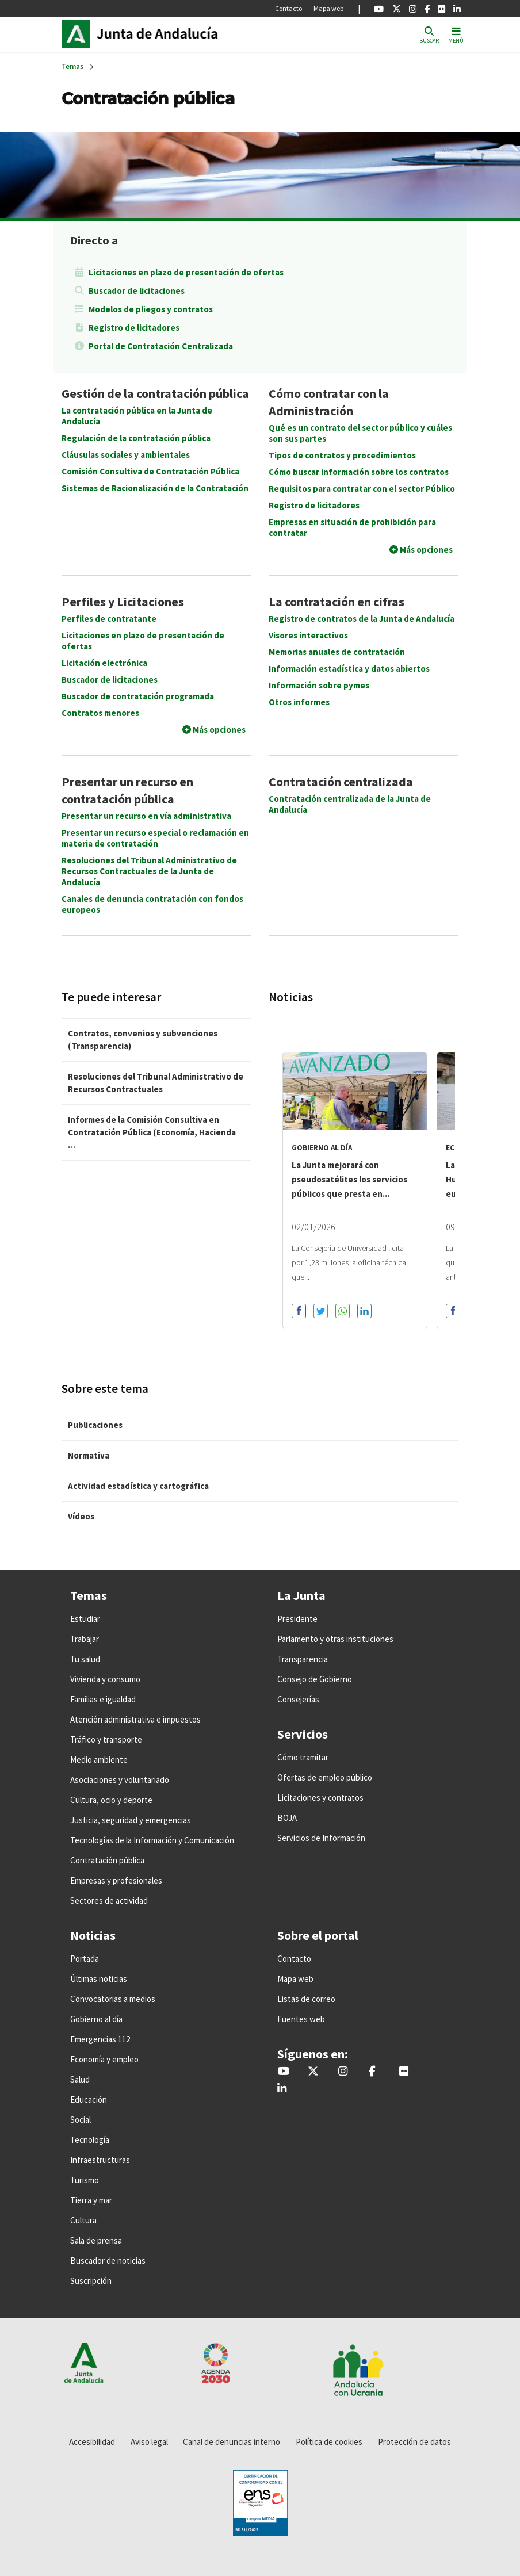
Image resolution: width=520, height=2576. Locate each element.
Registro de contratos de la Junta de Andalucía (361, 618)
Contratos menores (100, 712)
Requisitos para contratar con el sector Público (362, 488)
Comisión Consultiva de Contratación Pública (150, 471)
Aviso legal (149, 2441)
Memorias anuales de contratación (337, 651)
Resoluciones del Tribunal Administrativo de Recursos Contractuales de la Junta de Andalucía (149, 871)
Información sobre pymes (319, 685)
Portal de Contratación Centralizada (161, 345)
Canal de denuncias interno (231, 2441)
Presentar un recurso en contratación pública (127, 790)
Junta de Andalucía (79, 34)
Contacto (288, 8)
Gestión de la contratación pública (155, 393)
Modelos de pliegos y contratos (151, 309)
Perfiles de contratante (109, 618)
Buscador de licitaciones (137, 290)
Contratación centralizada (341, 782)
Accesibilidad (92, 2441)
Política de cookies (329, 2441)
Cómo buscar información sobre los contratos (359, 471)
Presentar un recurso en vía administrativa (146, 815)
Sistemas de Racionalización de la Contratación (155, 488)
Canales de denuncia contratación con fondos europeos (152, 904)
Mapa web (328, 8)
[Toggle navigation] (456, 34)
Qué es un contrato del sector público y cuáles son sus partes (360, 433)
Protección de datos (414, 2441)
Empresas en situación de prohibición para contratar (352, 527)
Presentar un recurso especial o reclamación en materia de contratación (155, 838)
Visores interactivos (308, 635)
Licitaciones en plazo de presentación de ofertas (186, 272)
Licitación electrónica (104, 662)
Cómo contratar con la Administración (329, 402)
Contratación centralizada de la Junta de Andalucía (350, 804)
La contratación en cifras (336, 602)
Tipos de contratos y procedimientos (342, 455)
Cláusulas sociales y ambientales (126, 454)
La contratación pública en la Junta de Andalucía (137, 416)
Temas (72, 66)
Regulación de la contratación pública (136, 437)
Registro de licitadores (134, 327)
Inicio (174, 34)
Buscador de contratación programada (138, 696)
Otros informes (299, 701)
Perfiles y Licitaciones (123, 602)
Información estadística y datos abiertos (349, 668)
